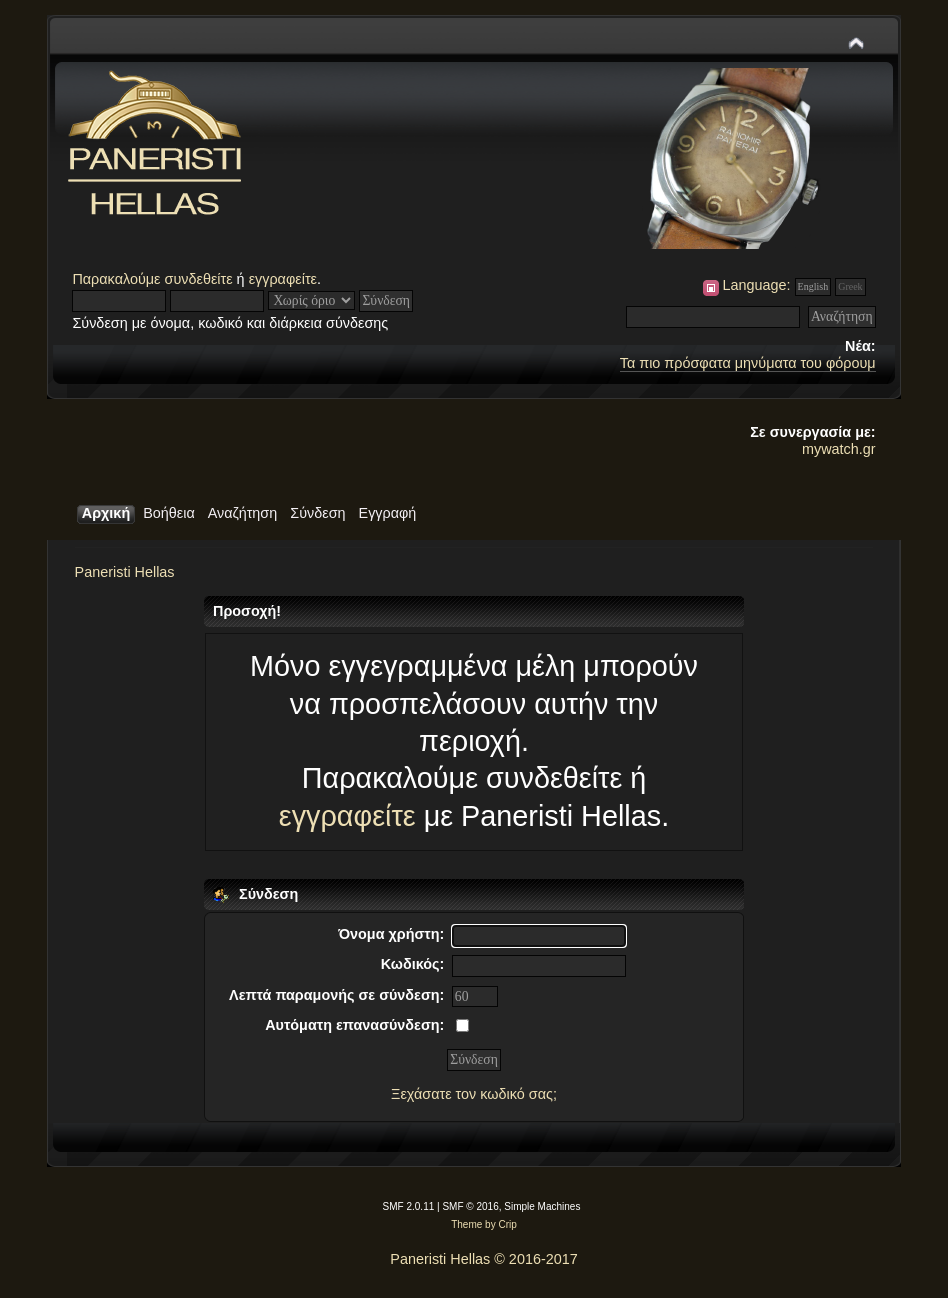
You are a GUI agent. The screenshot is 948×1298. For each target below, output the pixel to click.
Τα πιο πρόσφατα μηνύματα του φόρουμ (748, 363)
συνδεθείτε (199, 279)
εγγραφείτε (283, 279)
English (813, 286)
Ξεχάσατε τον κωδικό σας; (474, 1094)
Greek (850, 286)
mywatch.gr (839, 449)
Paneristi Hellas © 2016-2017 (483, 1259)
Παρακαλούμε (118, 279)
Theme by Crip (484, 1224)
